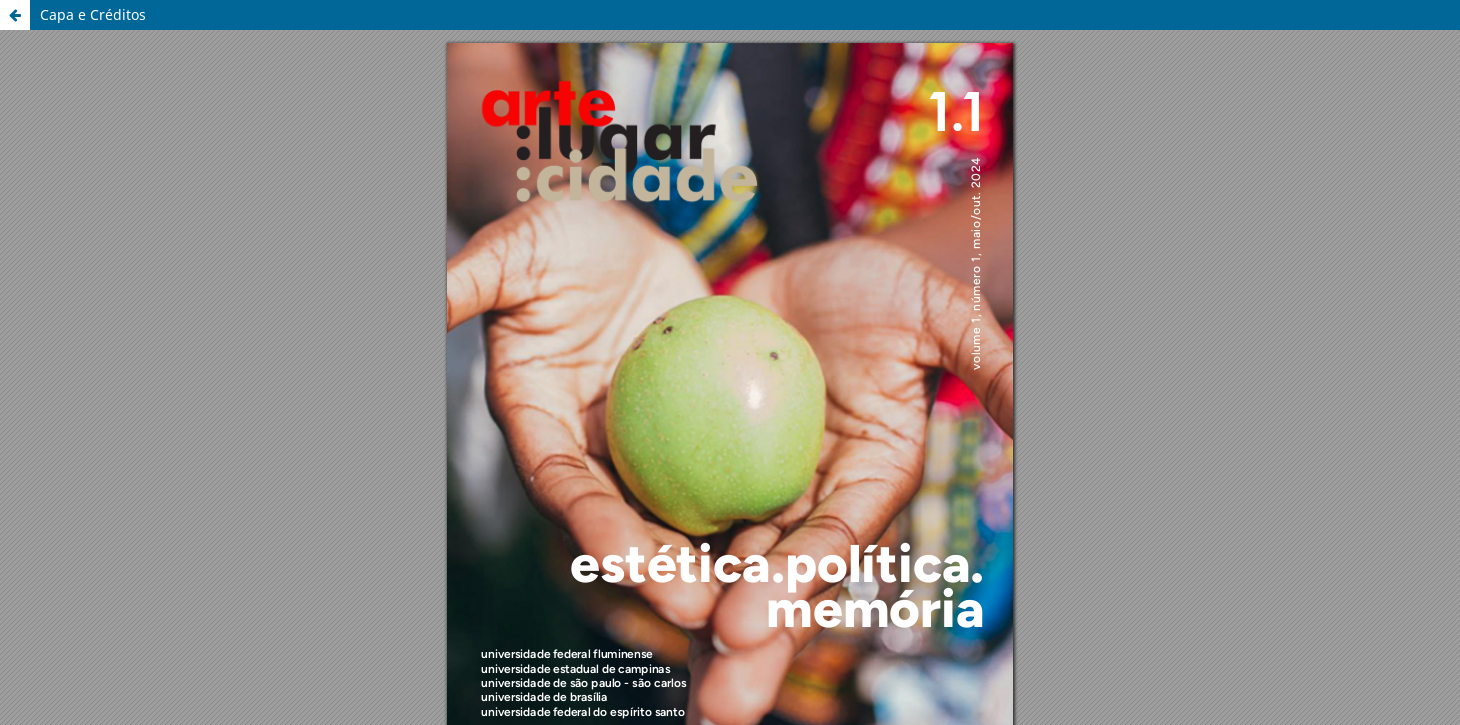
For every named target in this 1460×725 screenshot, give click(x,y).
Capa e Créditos (93, 14)
